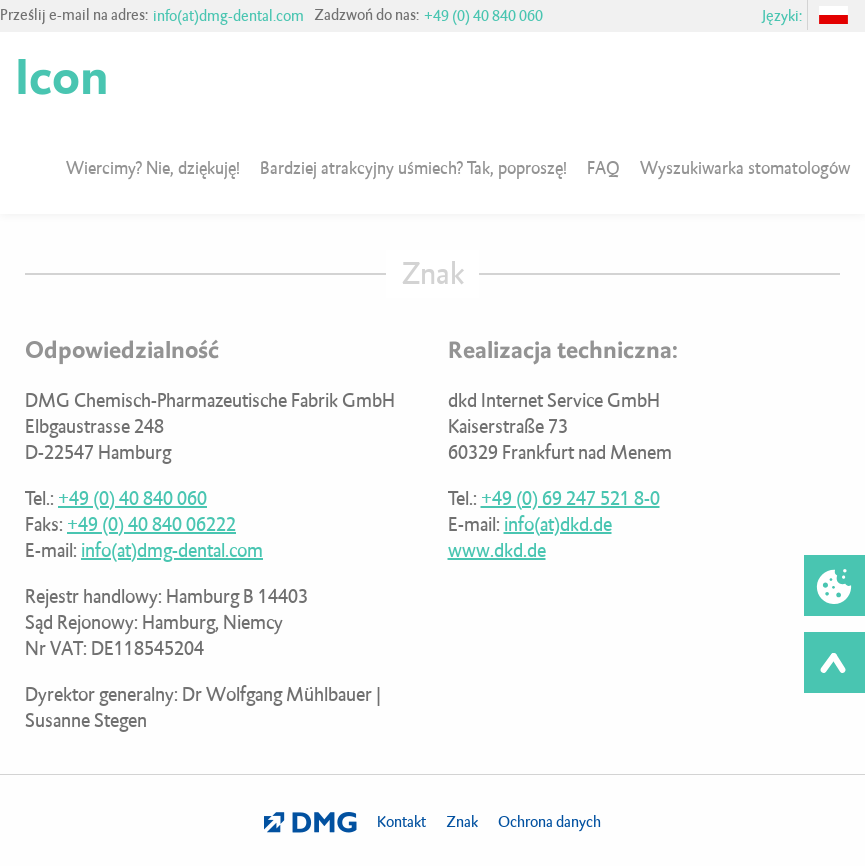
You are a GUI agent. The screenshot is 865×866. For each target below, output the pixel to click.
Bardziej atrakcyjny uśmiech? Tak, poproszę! (413, 168)
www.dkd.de (497, 550)
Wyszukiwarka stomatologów (745, 168)
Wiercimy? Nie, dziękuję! (153, 168)
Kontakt (401, 822)
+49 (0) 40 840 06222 (151, 524)
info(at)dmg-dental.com (228, 16)
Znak (462, 822)
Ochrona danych (549, 822)
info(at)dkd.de (558, 524)
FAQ (603, 168)
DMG (310, 822)
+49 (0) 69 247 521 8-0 (570, 498)
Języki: (782, 16)
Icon (61, 77)
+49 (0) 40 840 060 (483, 16)
